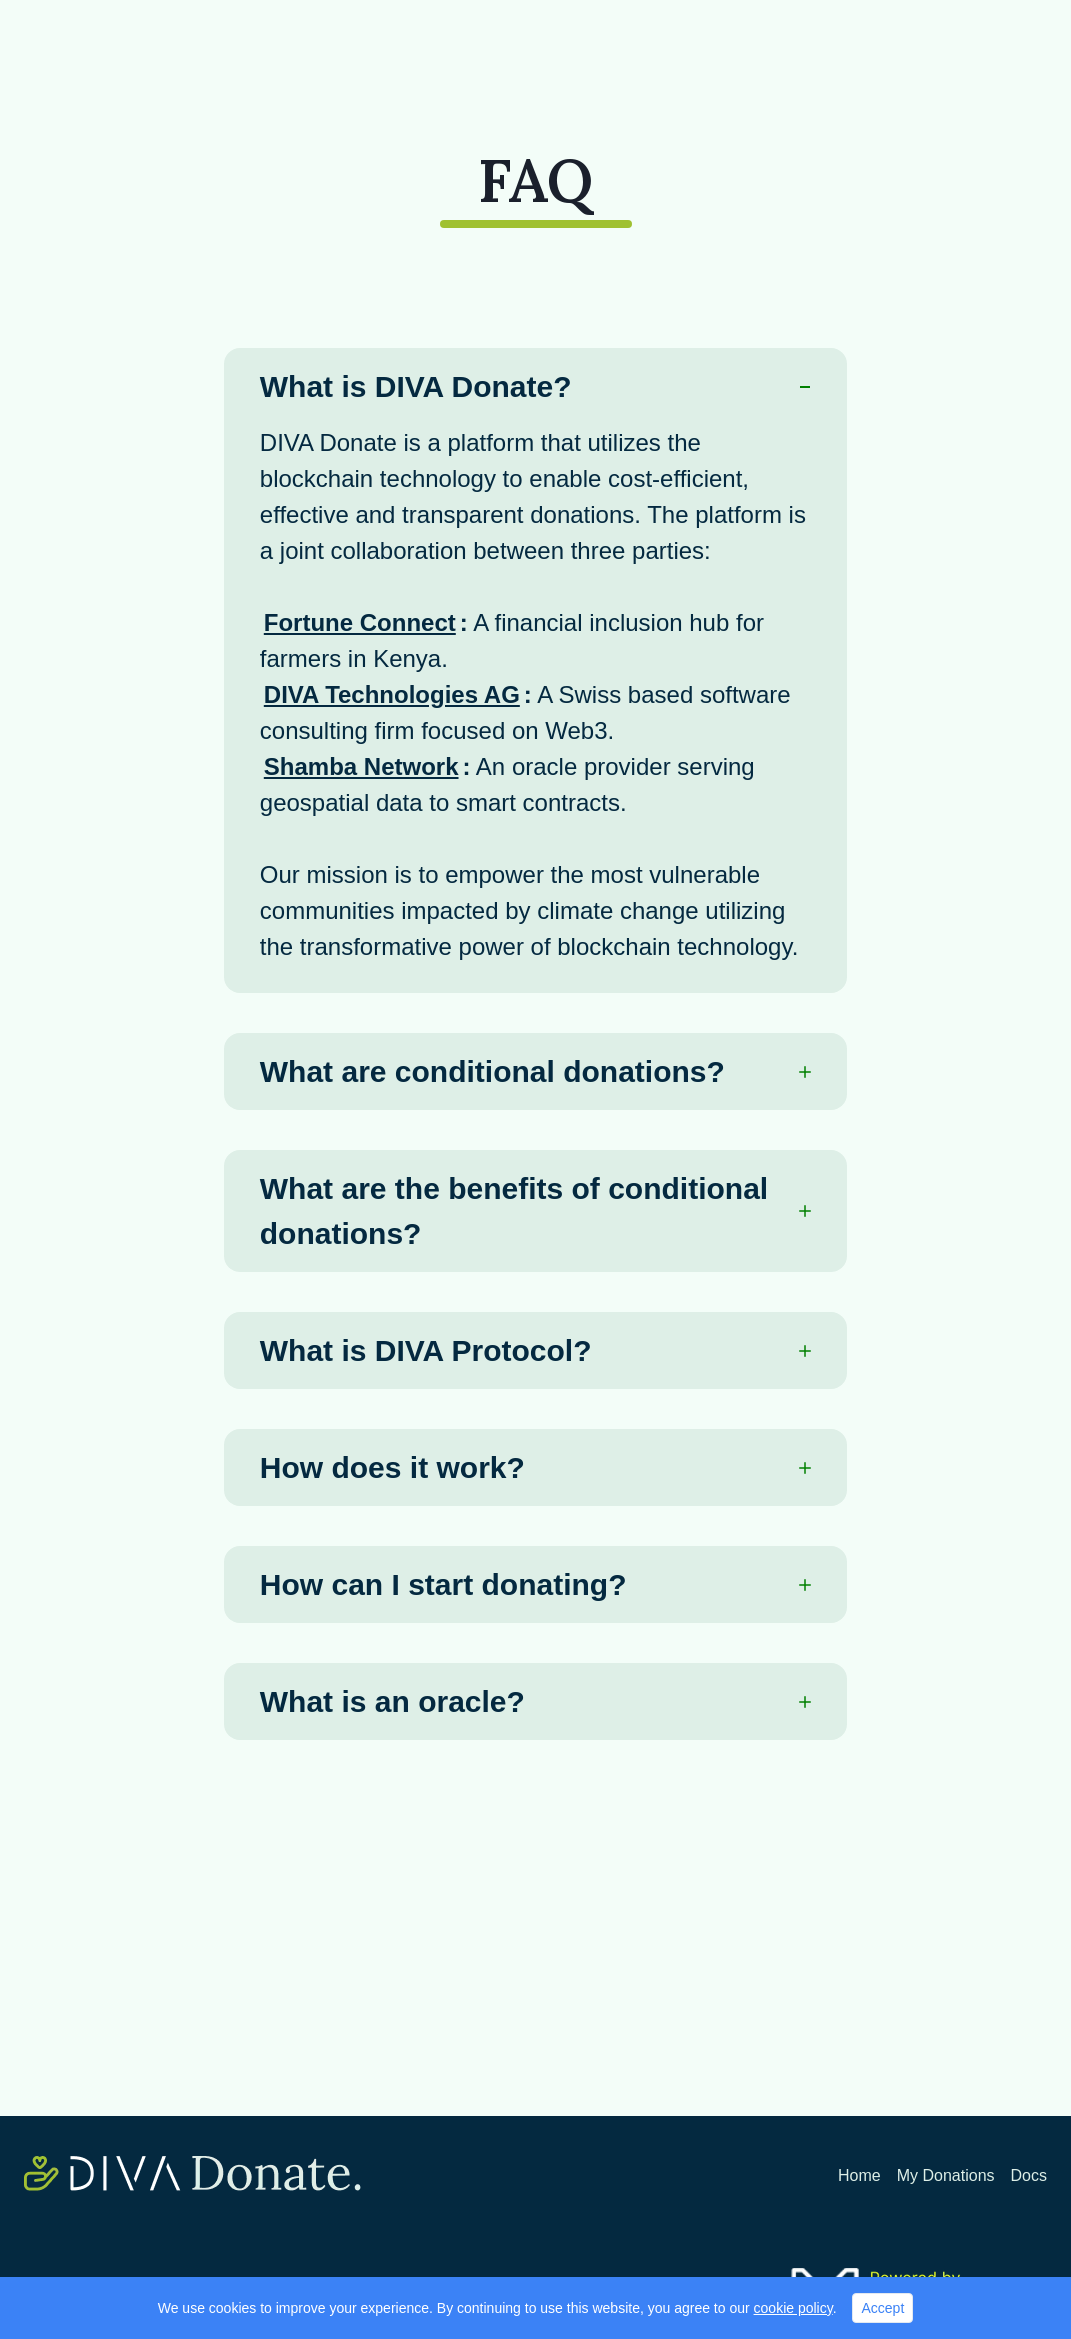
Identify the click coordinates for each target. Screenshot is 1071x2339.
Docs (1029, 2175)
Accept (882, 2308)
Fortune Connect (360, 622)
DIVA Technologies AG (392, 694)
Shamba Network (361, 766)
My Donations (946, 2175)
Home (859, 2175)
